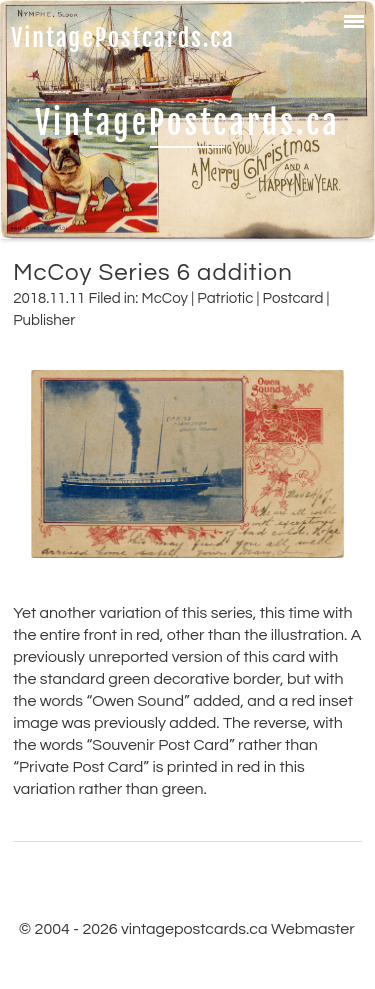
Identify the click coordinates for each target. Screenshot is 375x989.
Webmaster (313, 929)
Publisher (44, 320)
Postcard (293, 298)
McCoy (165, 298)
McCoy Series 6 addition (153, 272)
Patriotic (225, 298)
